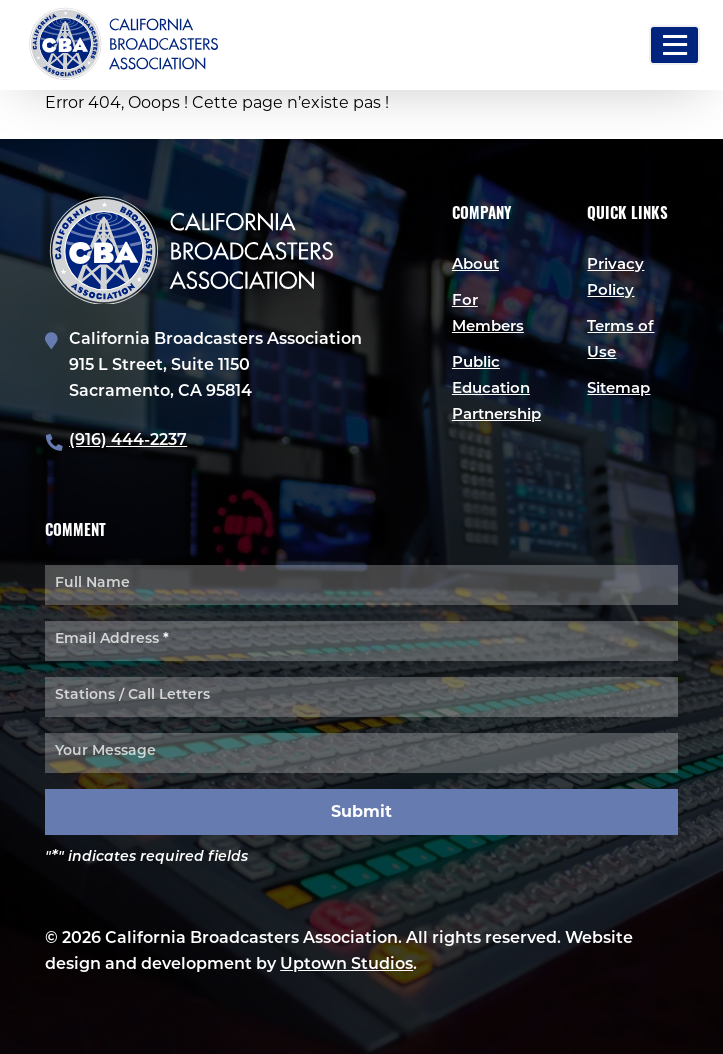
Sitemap (618, 389)
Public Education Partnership (496, 389)
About (475, 265)
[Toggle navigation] (675, 45)
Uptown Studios (346, 965)
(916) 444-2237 (128, 441)
